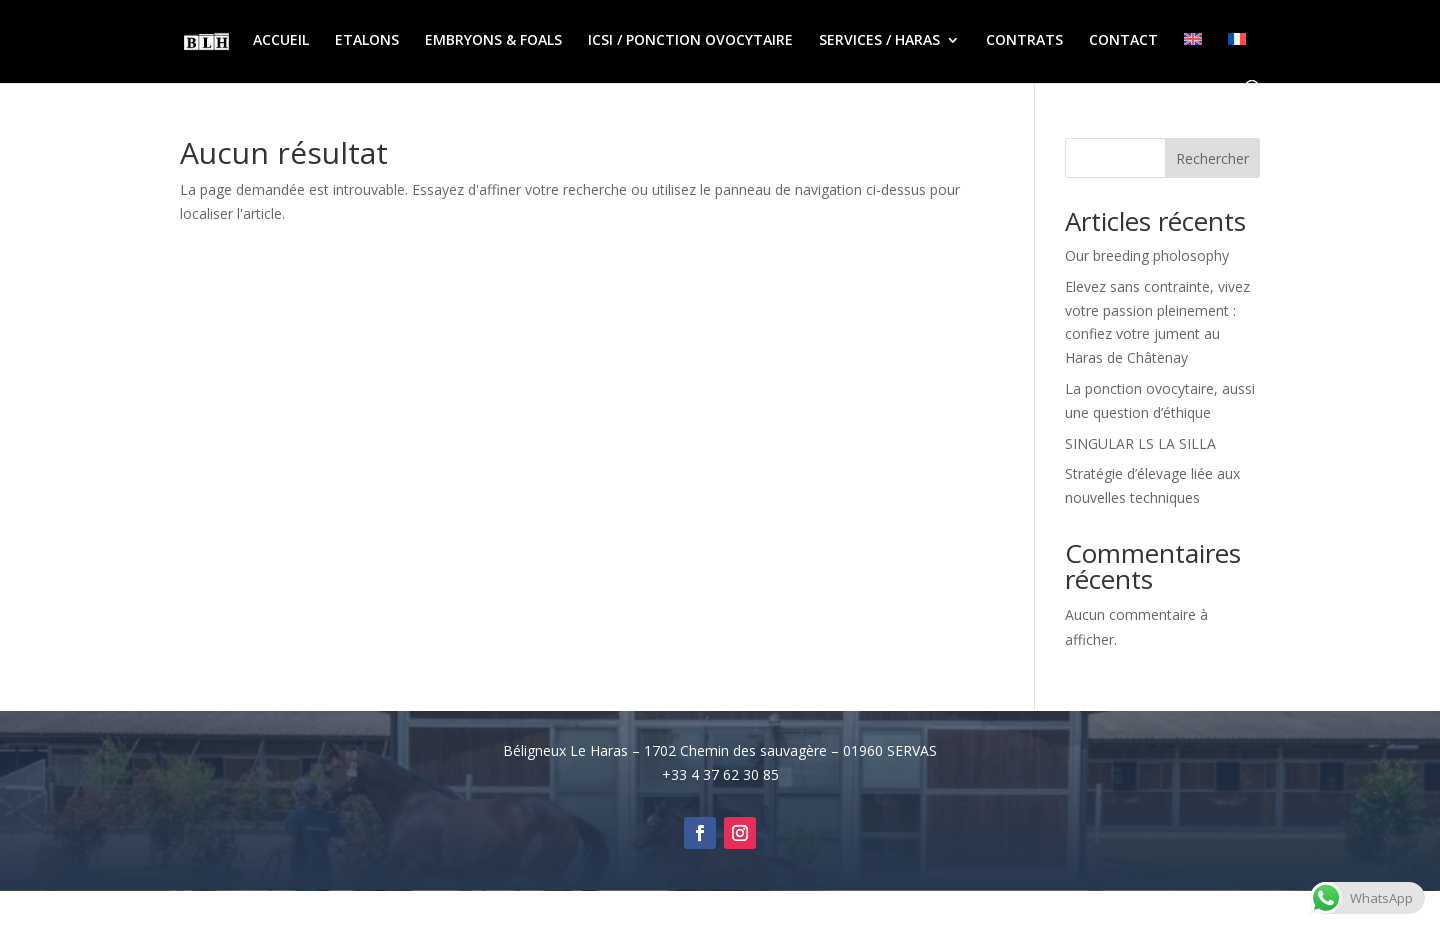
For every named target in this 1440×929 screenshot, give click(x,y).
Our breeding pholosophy (1147, 255)
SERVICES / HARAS (879, 41)
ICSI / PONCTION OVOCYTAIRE (690, 41)
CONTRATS (1024, 41)
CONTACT (1123, 41)
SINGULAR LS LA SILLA (1140, 443)
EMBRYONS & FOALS (493, 41)
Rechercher (1212, 158)
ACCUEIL (281, 41)
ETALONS (367, 41)
